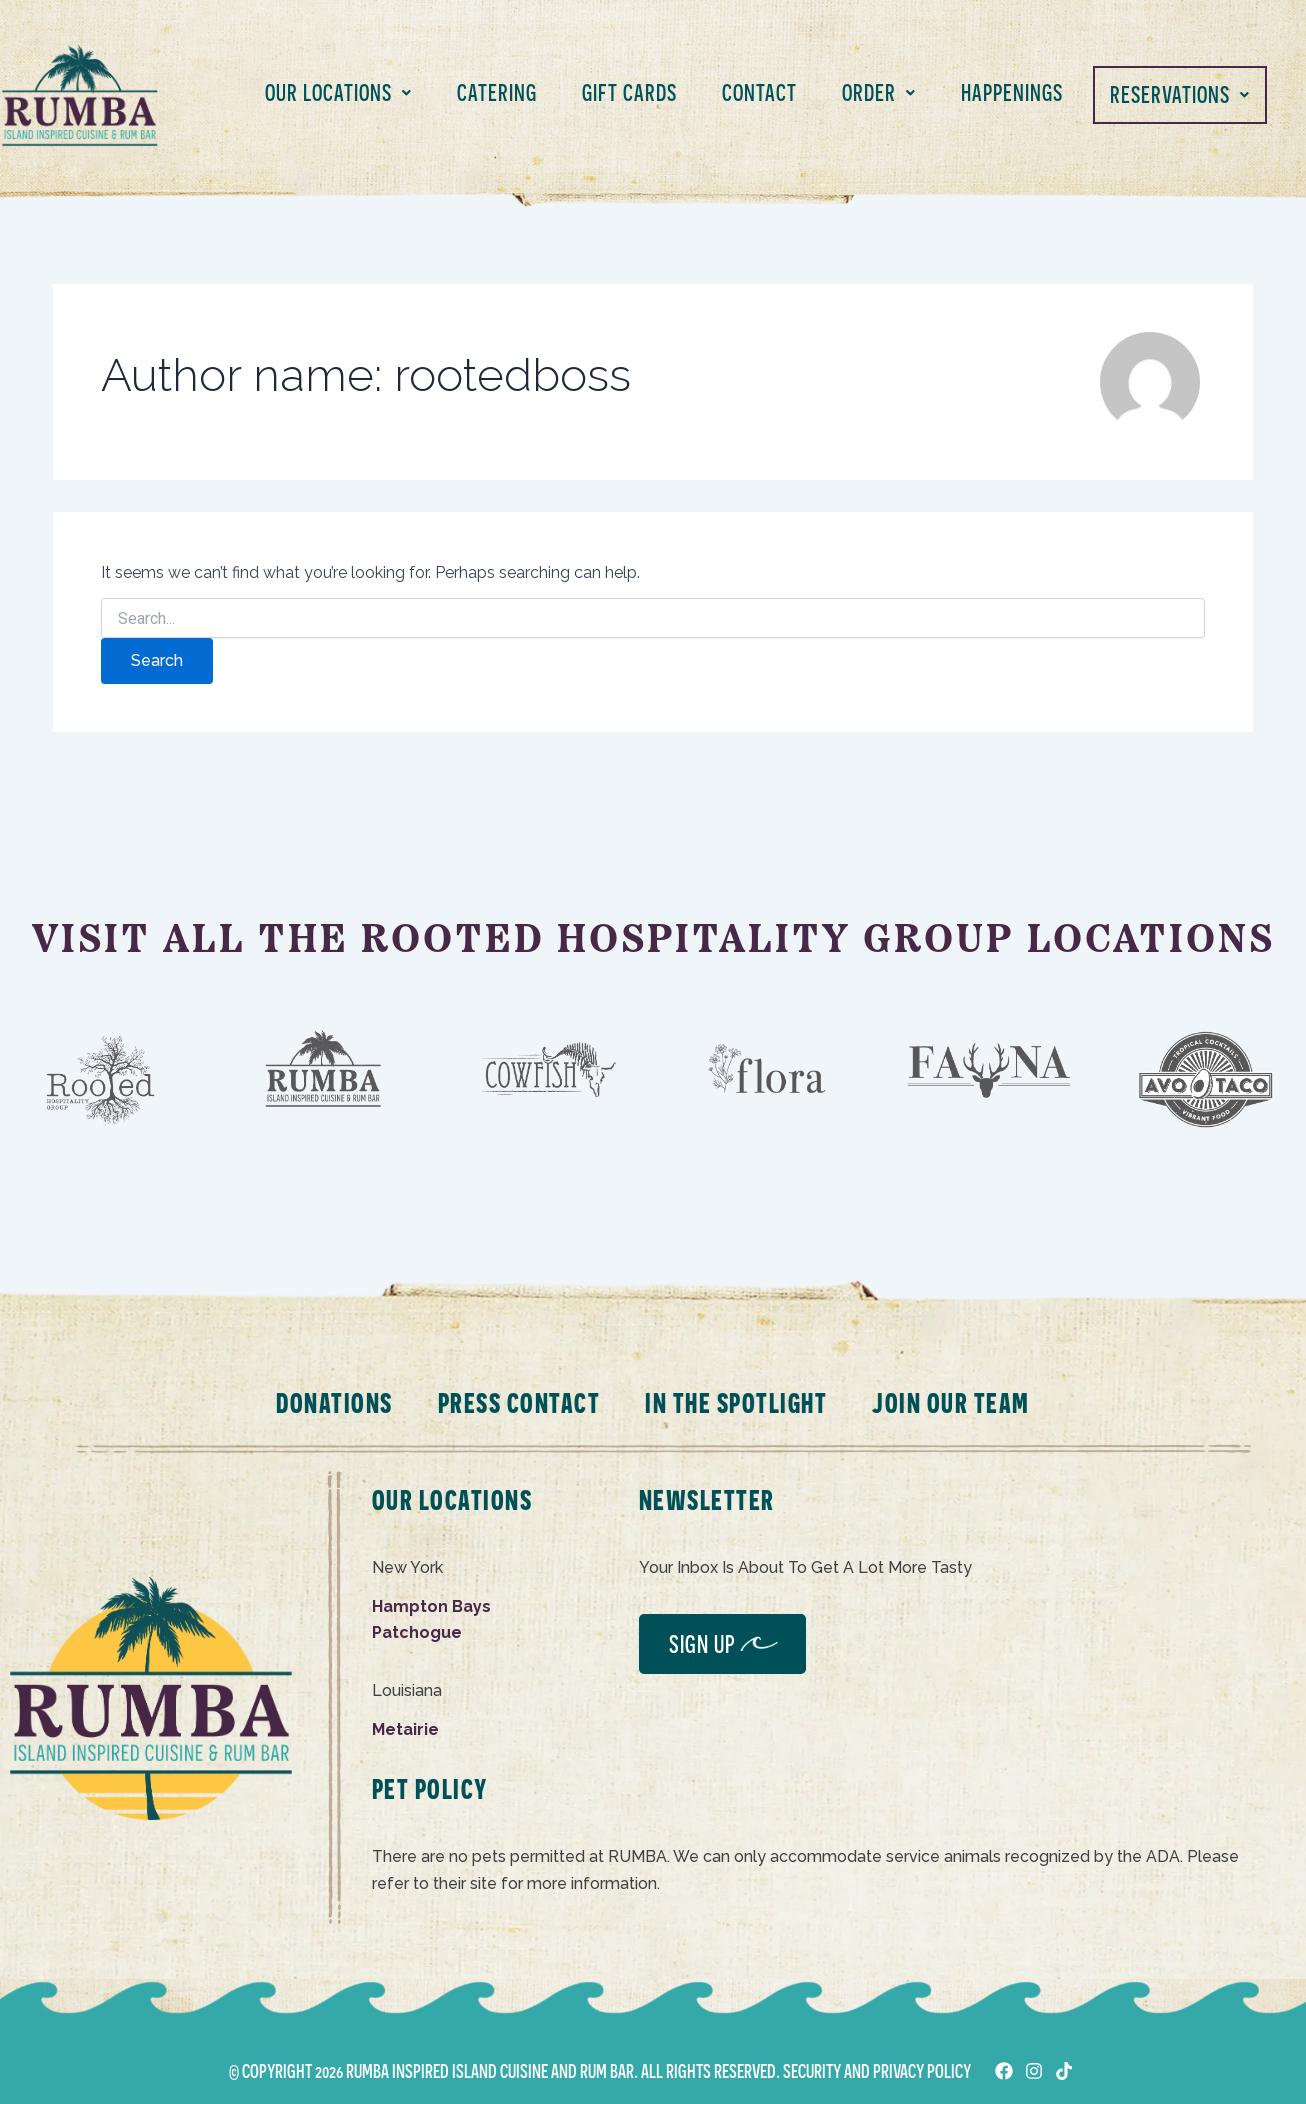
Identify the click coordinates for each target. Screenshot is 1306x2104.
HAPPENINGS (1012, 92)
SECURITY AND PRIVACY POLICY (877, 2070)
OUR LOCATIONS (338, 92)
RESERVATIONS (1180, 94)
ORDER (879, 92)
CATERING (497, 92)
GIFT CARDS (629, 92)
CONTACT (759, 92)
